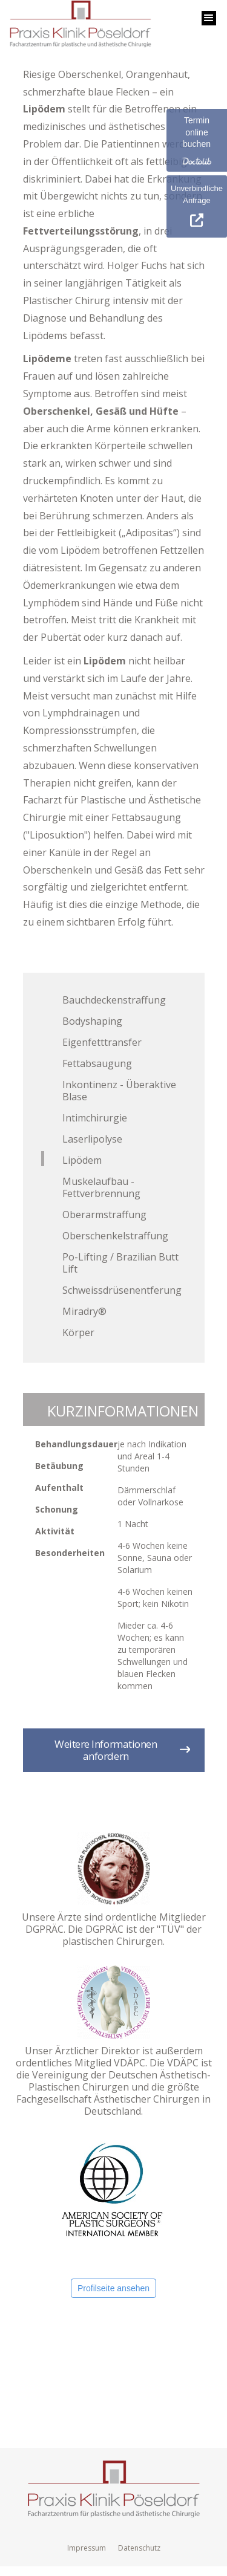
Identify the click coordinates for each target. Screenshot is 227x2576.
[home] (77, 27)
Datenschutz (139, 2548)
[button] (209, 18)
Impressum (86, 2548)
